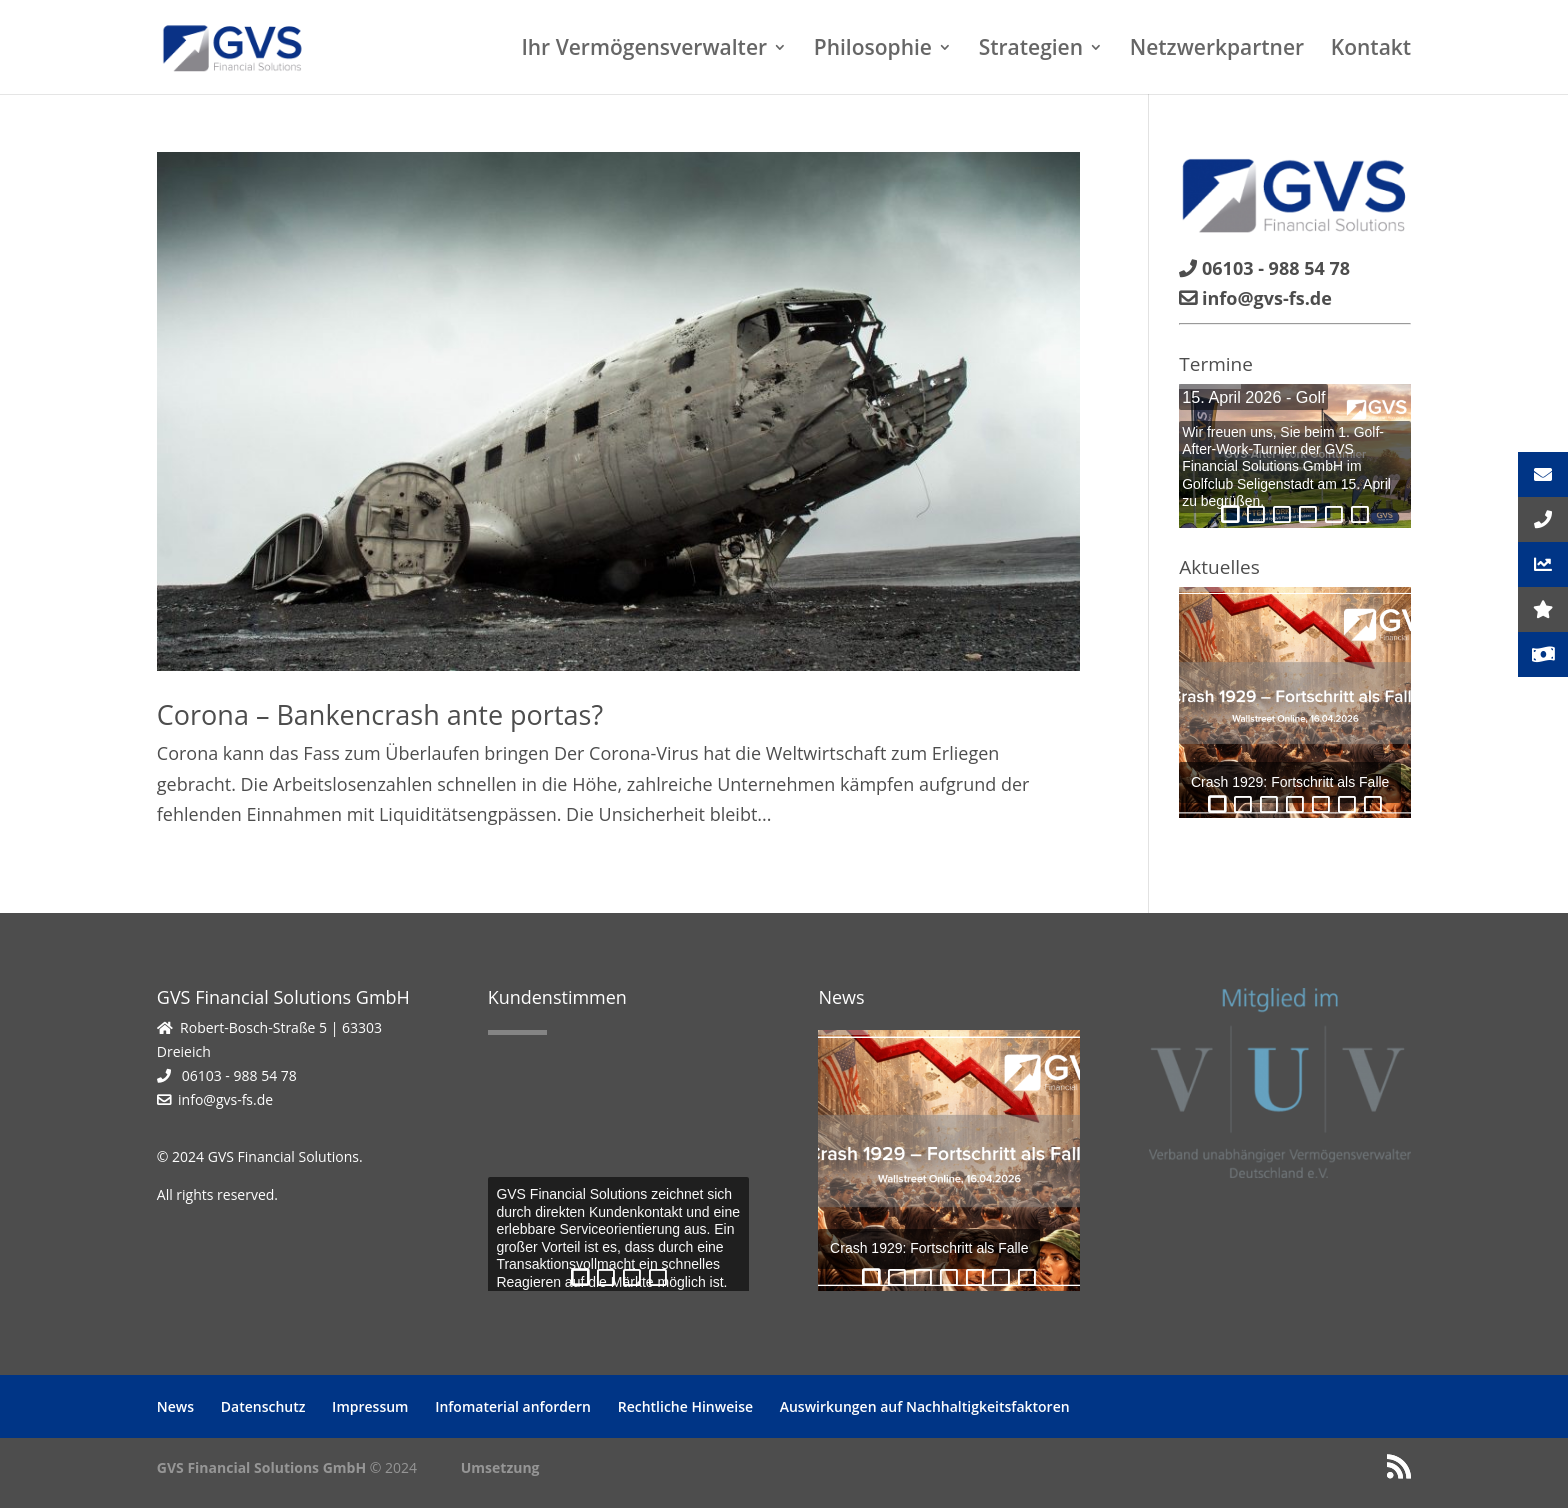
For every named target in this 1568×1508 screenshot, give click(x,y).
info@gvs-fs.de (225, 1099)
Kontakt (1371, 50)
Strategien (1031, 50)
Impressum (370, 1406)
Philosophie (873, 50)
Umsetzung (500, 1467)
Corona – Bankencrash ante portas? (380, 714)
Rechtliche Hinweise (685, 1406)
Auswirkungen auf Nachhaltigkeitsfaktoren (925, 1406)
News (175, 1406)
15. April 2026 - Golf (1253, 397)
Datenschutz (263, 1406)
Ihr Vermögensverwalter (644, 50)
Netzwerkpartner (1217, 50)
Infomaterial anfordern (513, 1406)
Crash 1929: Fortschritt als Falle (1290, 782)
